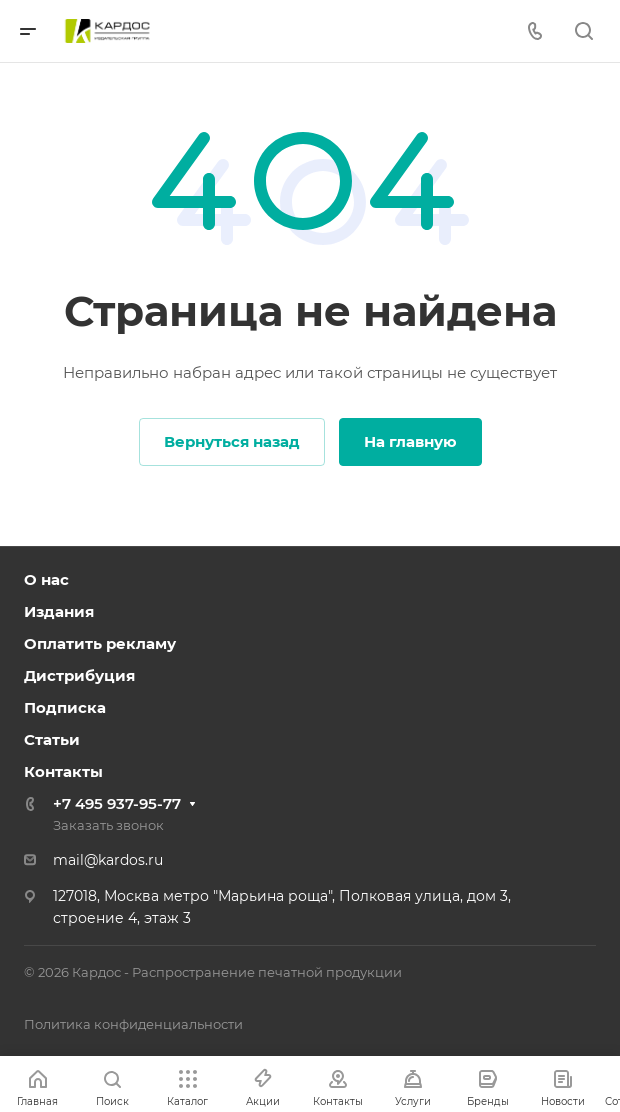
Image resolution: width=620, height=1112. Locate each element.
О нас (46, 579)
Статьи (52, 739)
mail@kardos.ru (108, 860)
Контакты (63, 771)
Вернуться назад (232, 441)
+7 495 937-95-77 (117, 803)
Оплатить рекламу (100, 643)
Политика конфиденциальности (133, 1024)
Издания (59, 611)
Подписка (65, 707)
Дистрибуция (79, 675)
